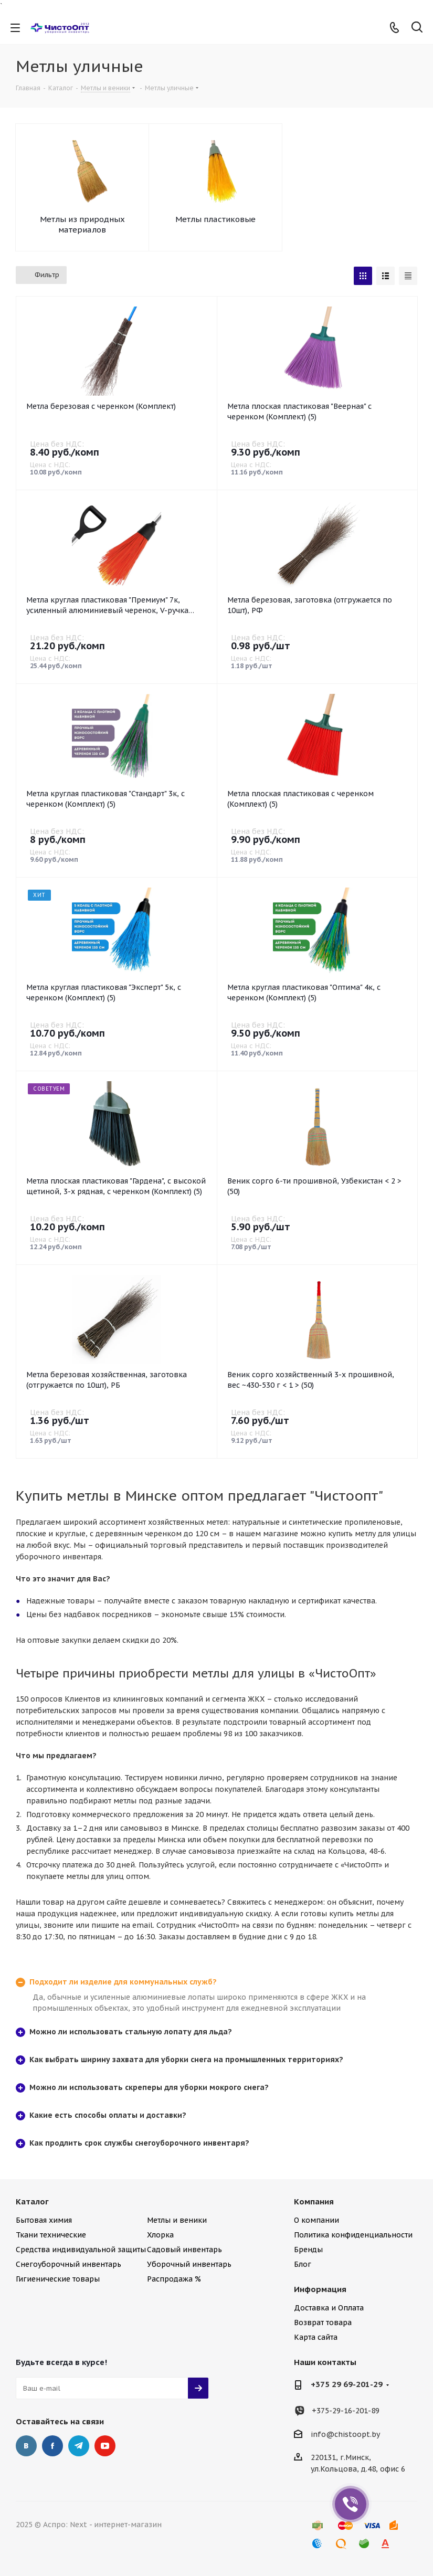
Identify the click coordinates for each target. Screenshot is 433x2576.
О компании (316, 2220)
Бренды (308, 2249)
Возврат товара (323, 2322)
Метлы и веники (177, 2220)
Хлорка (160, 2235)
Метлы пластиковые (215, 219)
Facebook (52, 2445)
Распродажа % (174, 2279)
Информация (320, 2289)
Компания (314, 2202)
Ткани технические (51, 2235)
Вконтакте (26, 2445)
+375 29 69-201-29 (347, 2384)
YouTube (104, 2445)
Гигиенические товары (58, 2279)
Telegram (78, 2445)
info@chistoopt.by (345, 2434)
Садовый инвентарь (184, 2249)
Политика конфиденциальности (353, 2235)
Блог (302, 2264)
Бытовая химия (44, 2220)
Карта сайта (315, 2337)
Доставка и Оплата (329, 2308)
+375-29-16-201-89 (345, 2410)
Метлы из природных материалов (82, 224)
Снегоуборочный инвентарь (68, 2264)
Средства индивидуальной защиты (81, 2249)
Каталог (32, 2202)
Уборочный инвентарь (189, 2264)
